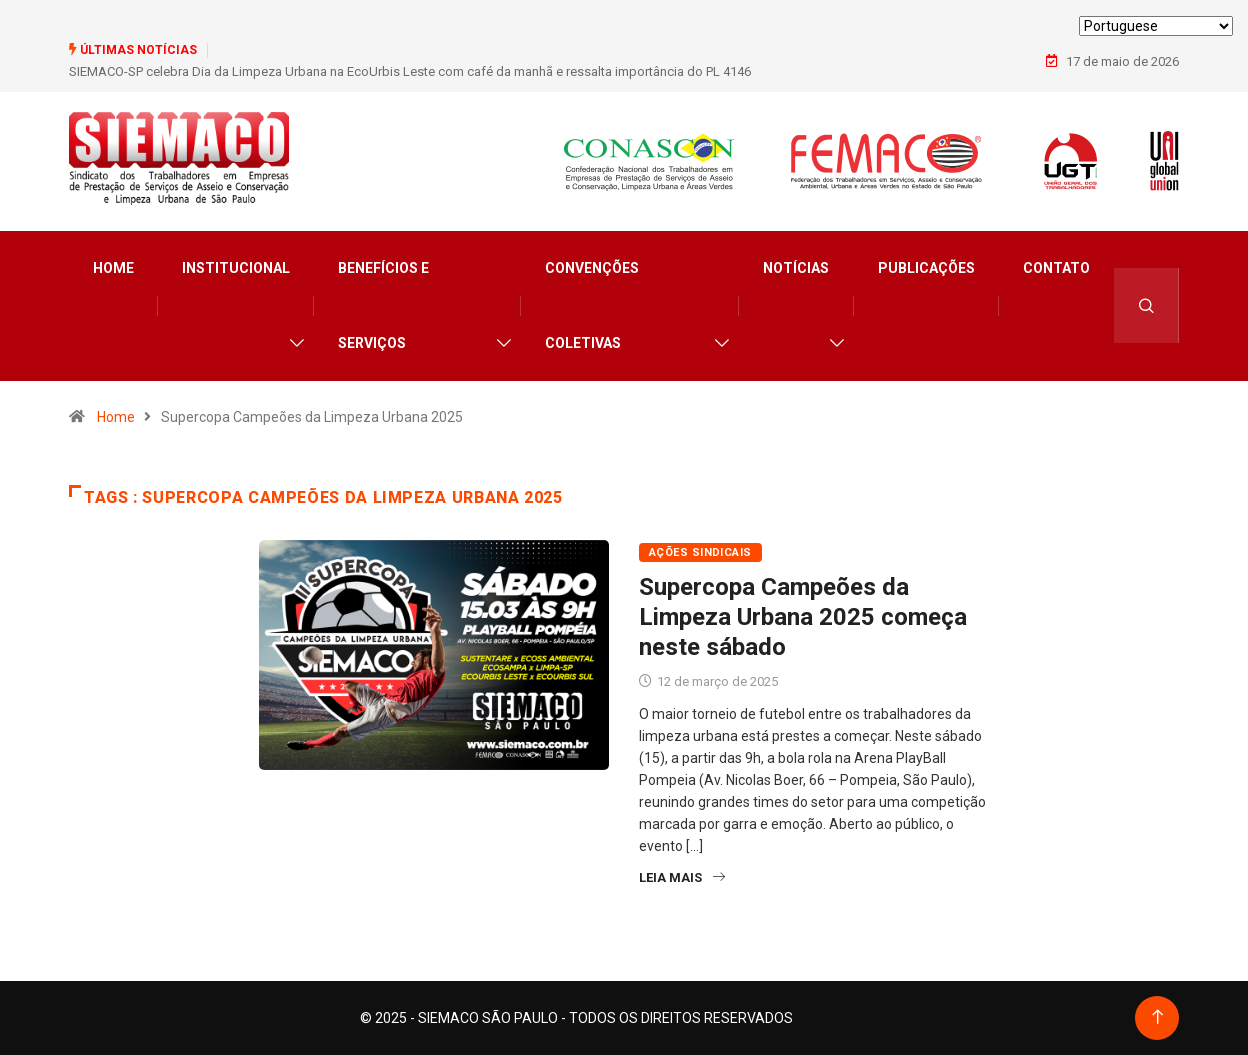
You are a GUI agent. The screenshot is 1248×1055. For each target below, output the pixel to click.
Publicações (926, 268)
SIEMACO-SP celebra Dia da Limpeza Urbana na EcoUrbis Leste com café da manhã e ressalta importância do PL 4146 (410, 71)
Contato (1056, 268)
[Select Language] (1156, 26)
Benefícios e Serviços (383, 305)
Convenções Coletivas (592, 305)
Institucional (236, 268)
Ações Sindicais (700, 552)
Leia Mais (682, 877)
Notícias (796, 268)
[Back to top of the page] (1157, 1017)
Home (113, 268)
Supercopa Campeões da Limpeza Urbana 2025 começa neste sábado (803, 617)
